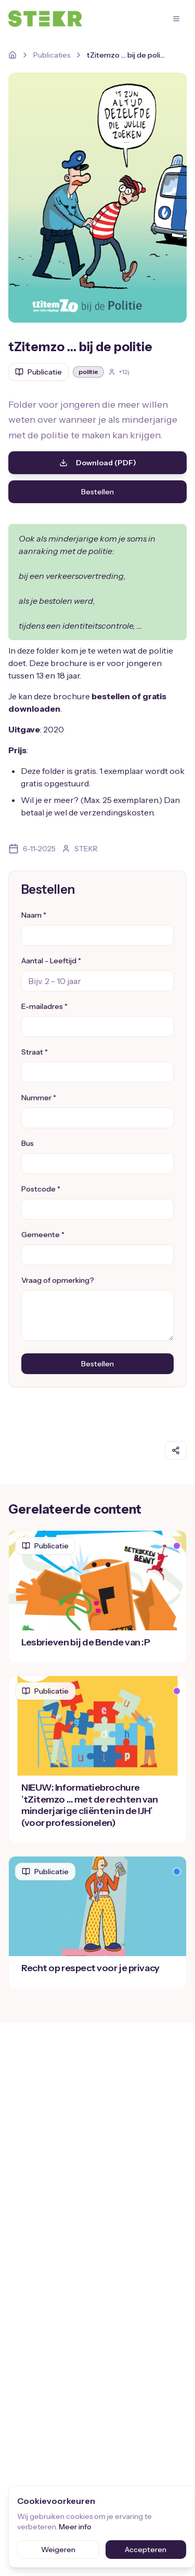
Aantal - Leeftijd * (51, 960)
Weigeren (58, 2549)
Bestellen (97, 491)
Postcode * (40, 1189)
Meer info (75, 2526)
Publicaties (51, 55)
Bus (27, 1143)
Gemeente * (42, 1234)
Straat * (34, 1052)
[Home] (12, 55)
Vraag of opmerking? (57, 1280)
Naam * (33, 915)
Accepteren (145, 2549)
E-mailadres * (44, 1006)
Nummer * (38, 1097)
